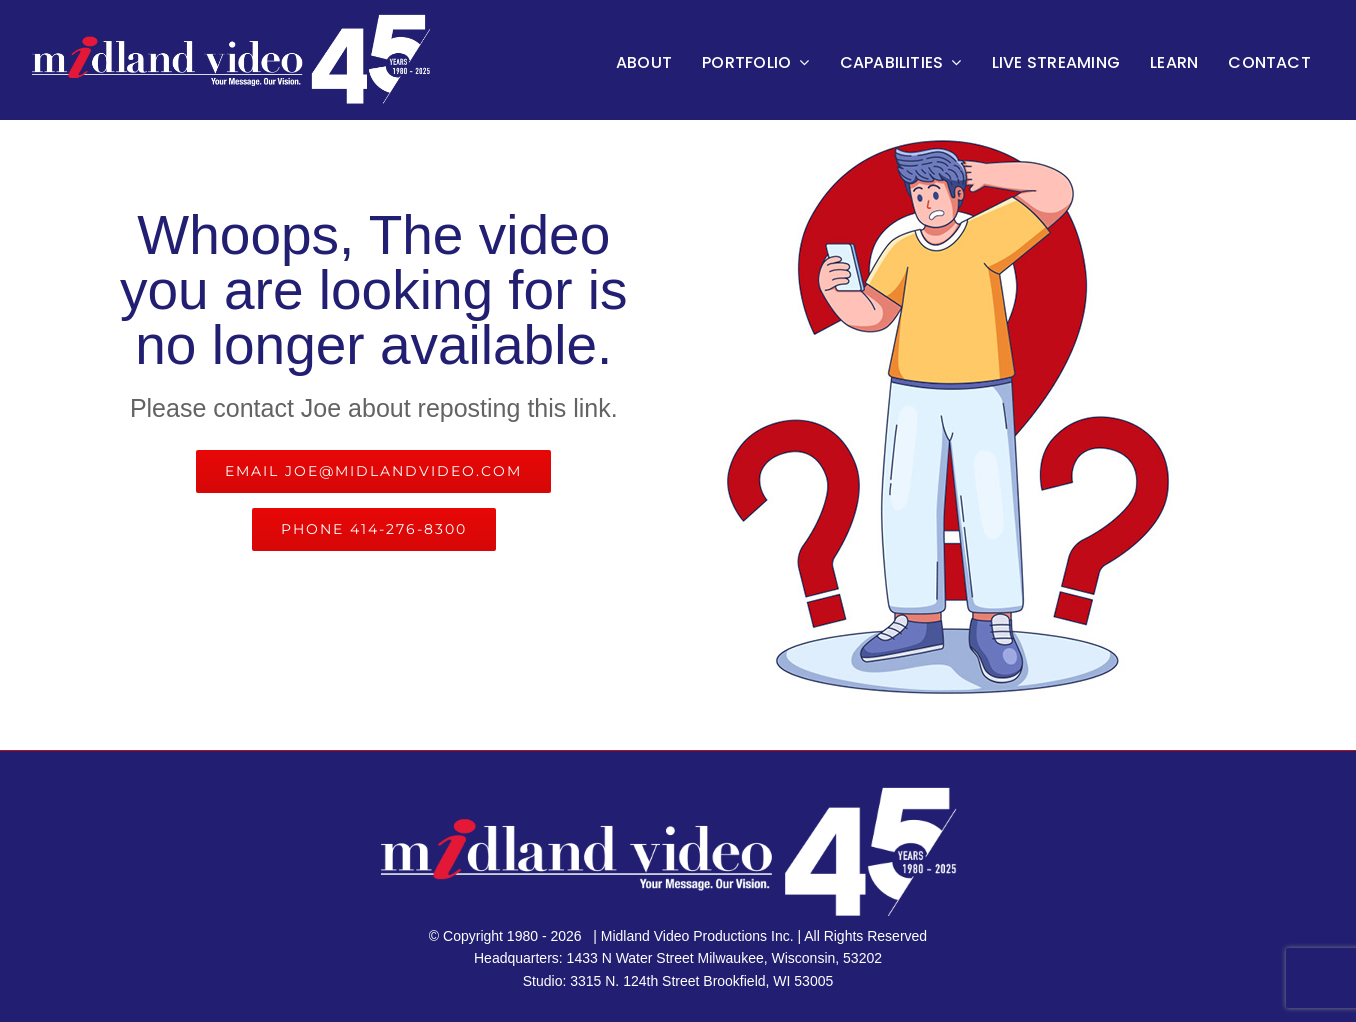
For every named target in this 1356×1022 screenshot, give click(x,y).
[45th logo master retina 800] (237, 19)
